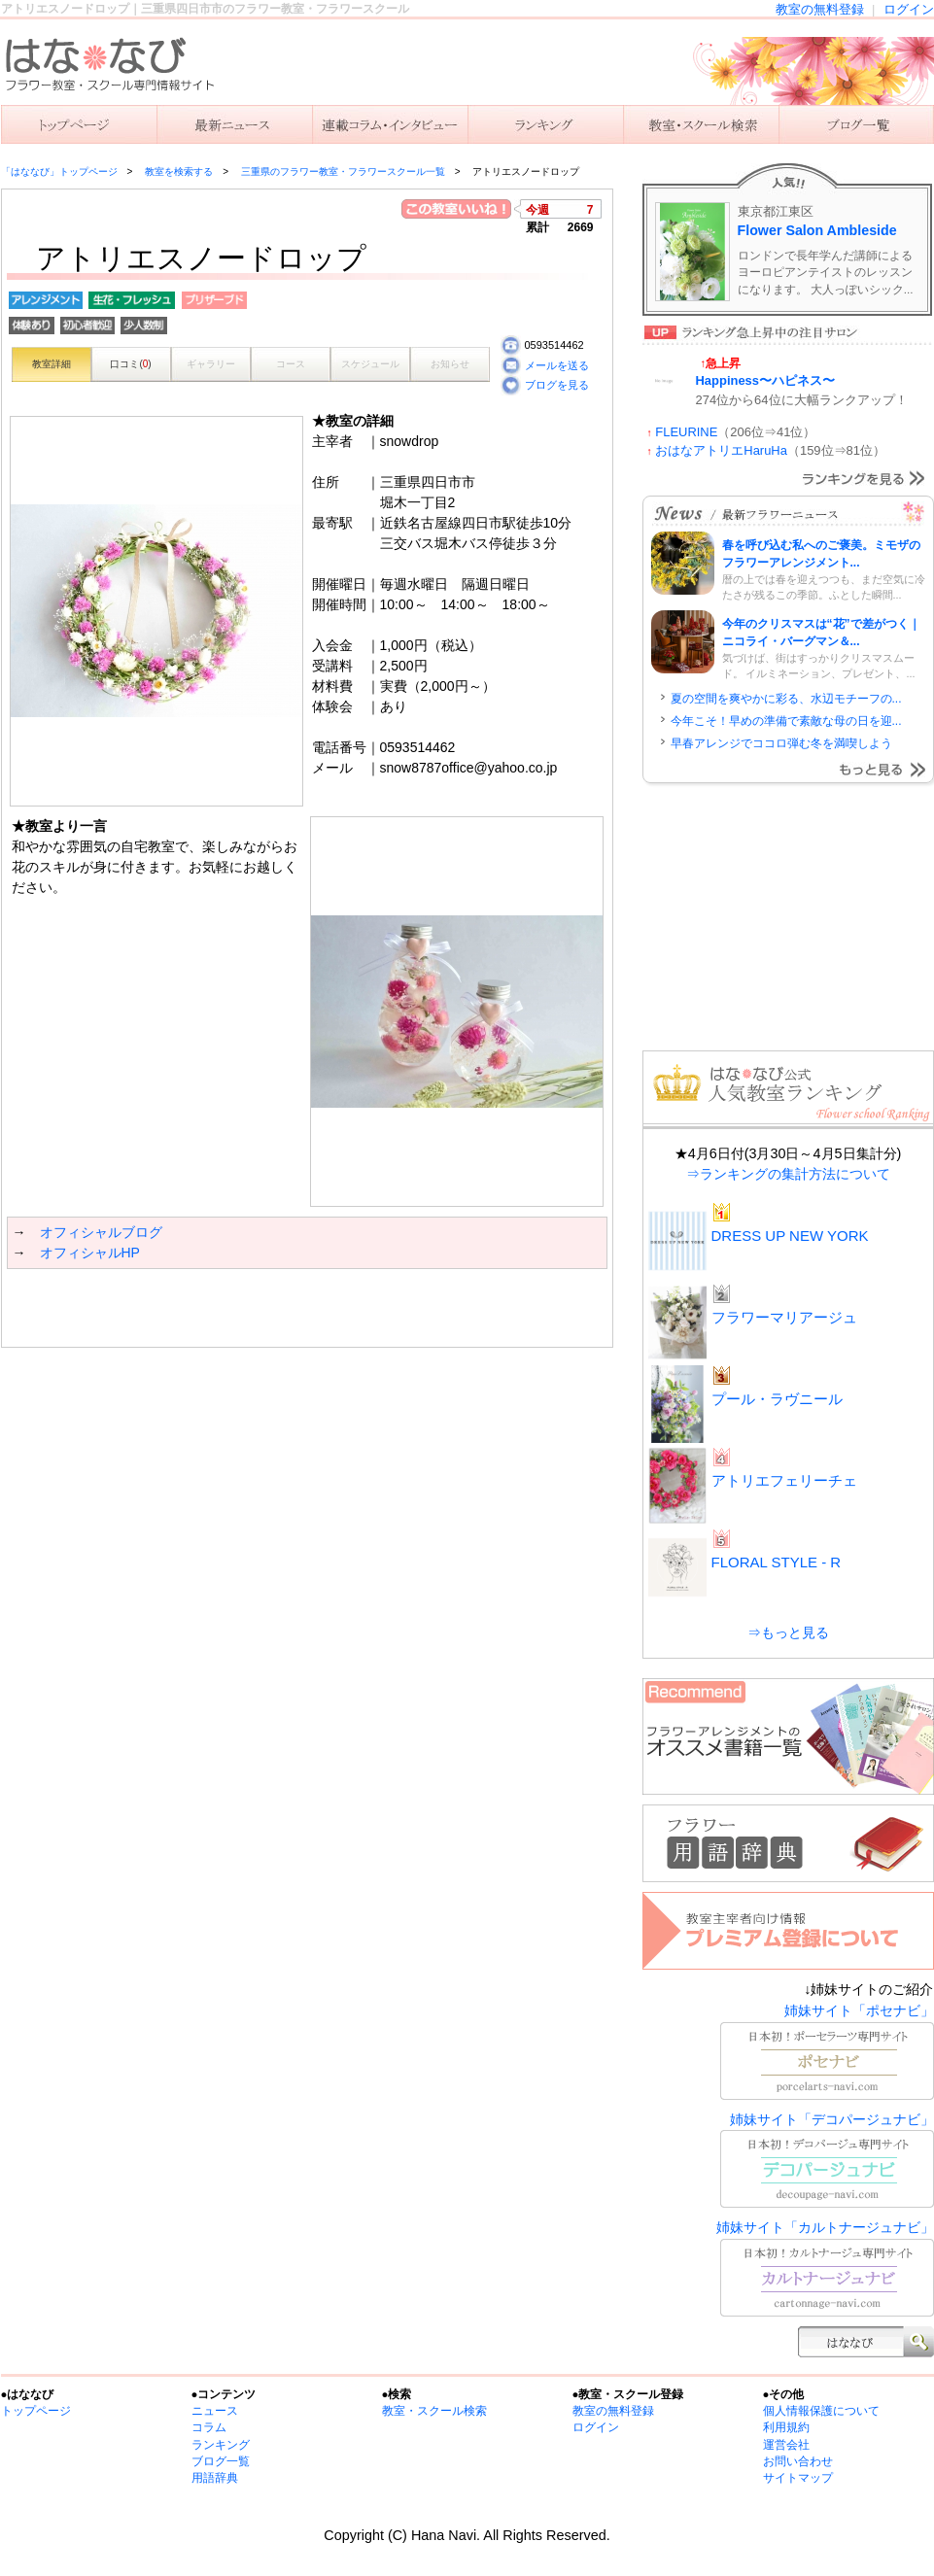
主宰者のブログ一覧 (856, 124)
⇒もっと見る (788, 1632)
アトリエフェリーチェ (784, 1480)
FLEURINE (686, 432)
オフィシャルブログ (101, 1232)
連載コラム (389, 124)
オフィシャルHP (90, 1252)
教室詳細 (51, 364)
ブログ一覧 (220, 2461)
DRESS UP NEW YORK (790, 1235)
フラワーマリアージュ (784, 1317)
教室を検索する (700, 124)
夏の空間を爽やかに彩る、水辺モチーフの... (786, 698)
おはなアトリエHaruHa (721, 450)
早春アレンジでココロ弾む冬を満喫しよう (781, 743)
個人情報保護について (821, 2411)
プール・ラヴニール (777, 1399)
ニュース (234, 124)
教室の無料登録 (820, 9)
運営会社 (786, 2445)
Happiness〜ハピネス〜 (766, 380)
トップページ (36, 2411)
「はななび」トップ (78, 124)
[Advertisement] (234, 1308)
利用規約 (786, 2427)
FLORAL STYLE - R (776, 1562)
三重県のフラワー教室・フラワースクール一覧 (343, 171)
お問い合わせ (798, 2461)
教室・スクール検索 (434, 2411)
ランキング (545, 124)
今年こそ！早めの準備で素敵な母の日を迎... (786, 721)
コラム (208, 2427)
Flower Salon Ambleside (817, 230)
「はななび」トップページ (59, 171)
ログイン (908, 9)
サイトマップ (798, 2478)
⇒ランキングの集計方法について (788, 1174)
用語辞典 (214, 2478)
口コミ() (130, 364)
